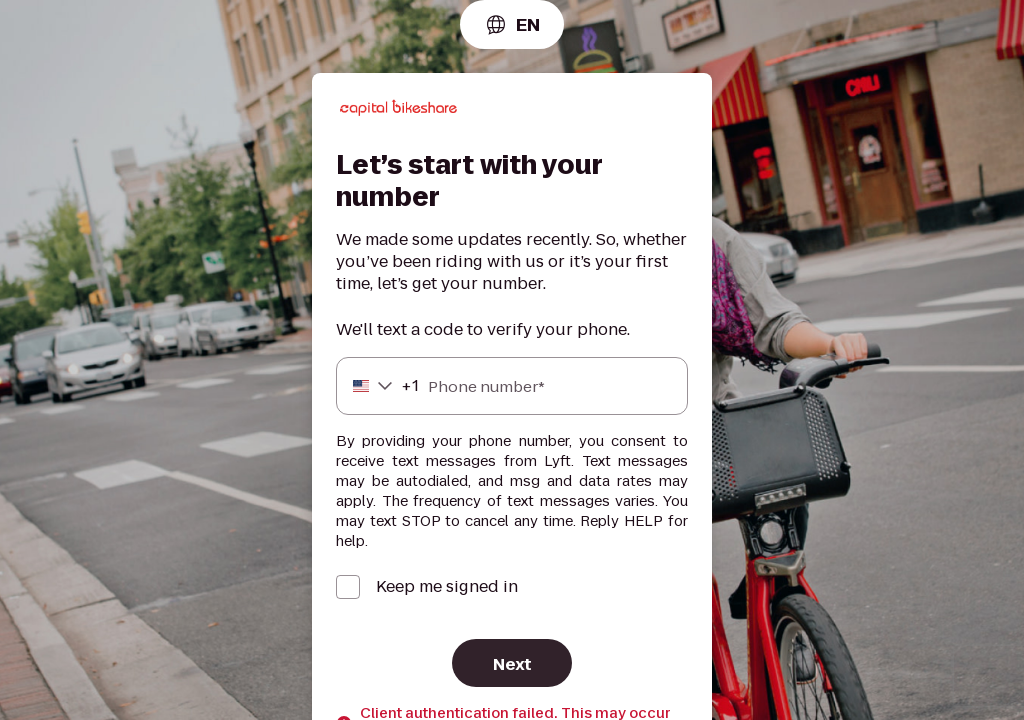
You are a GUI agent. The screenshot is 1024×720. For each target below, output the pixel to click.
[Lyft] (398, 111)
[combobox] (512, 24)
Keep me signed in (447, 587)
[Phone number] (512, 386)
